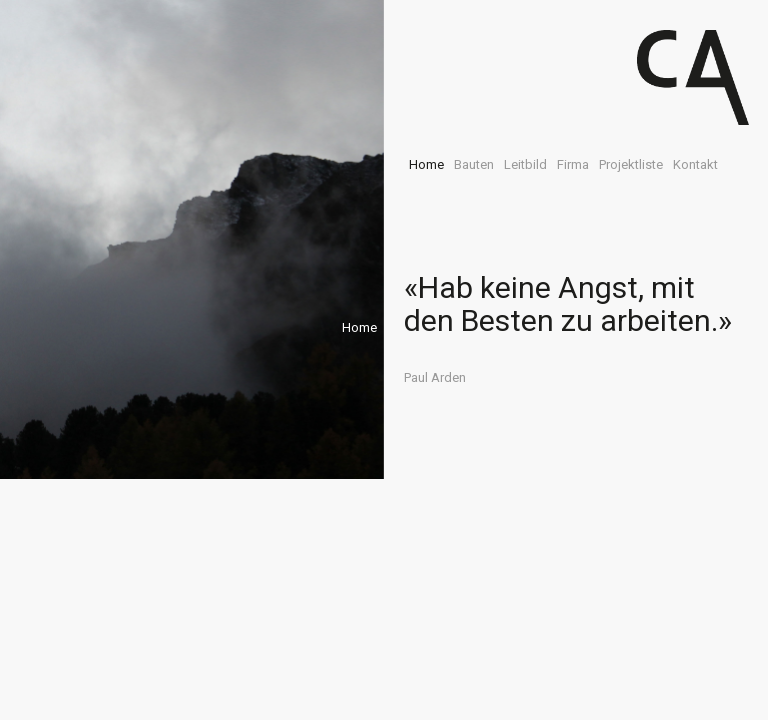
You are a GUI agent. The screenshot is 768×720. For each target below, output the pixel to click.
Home (426, 164)
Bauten (474, 164)
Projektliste (631, 164)
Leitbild (525, 164)
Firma (573, 164)
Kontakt (695, 164)
